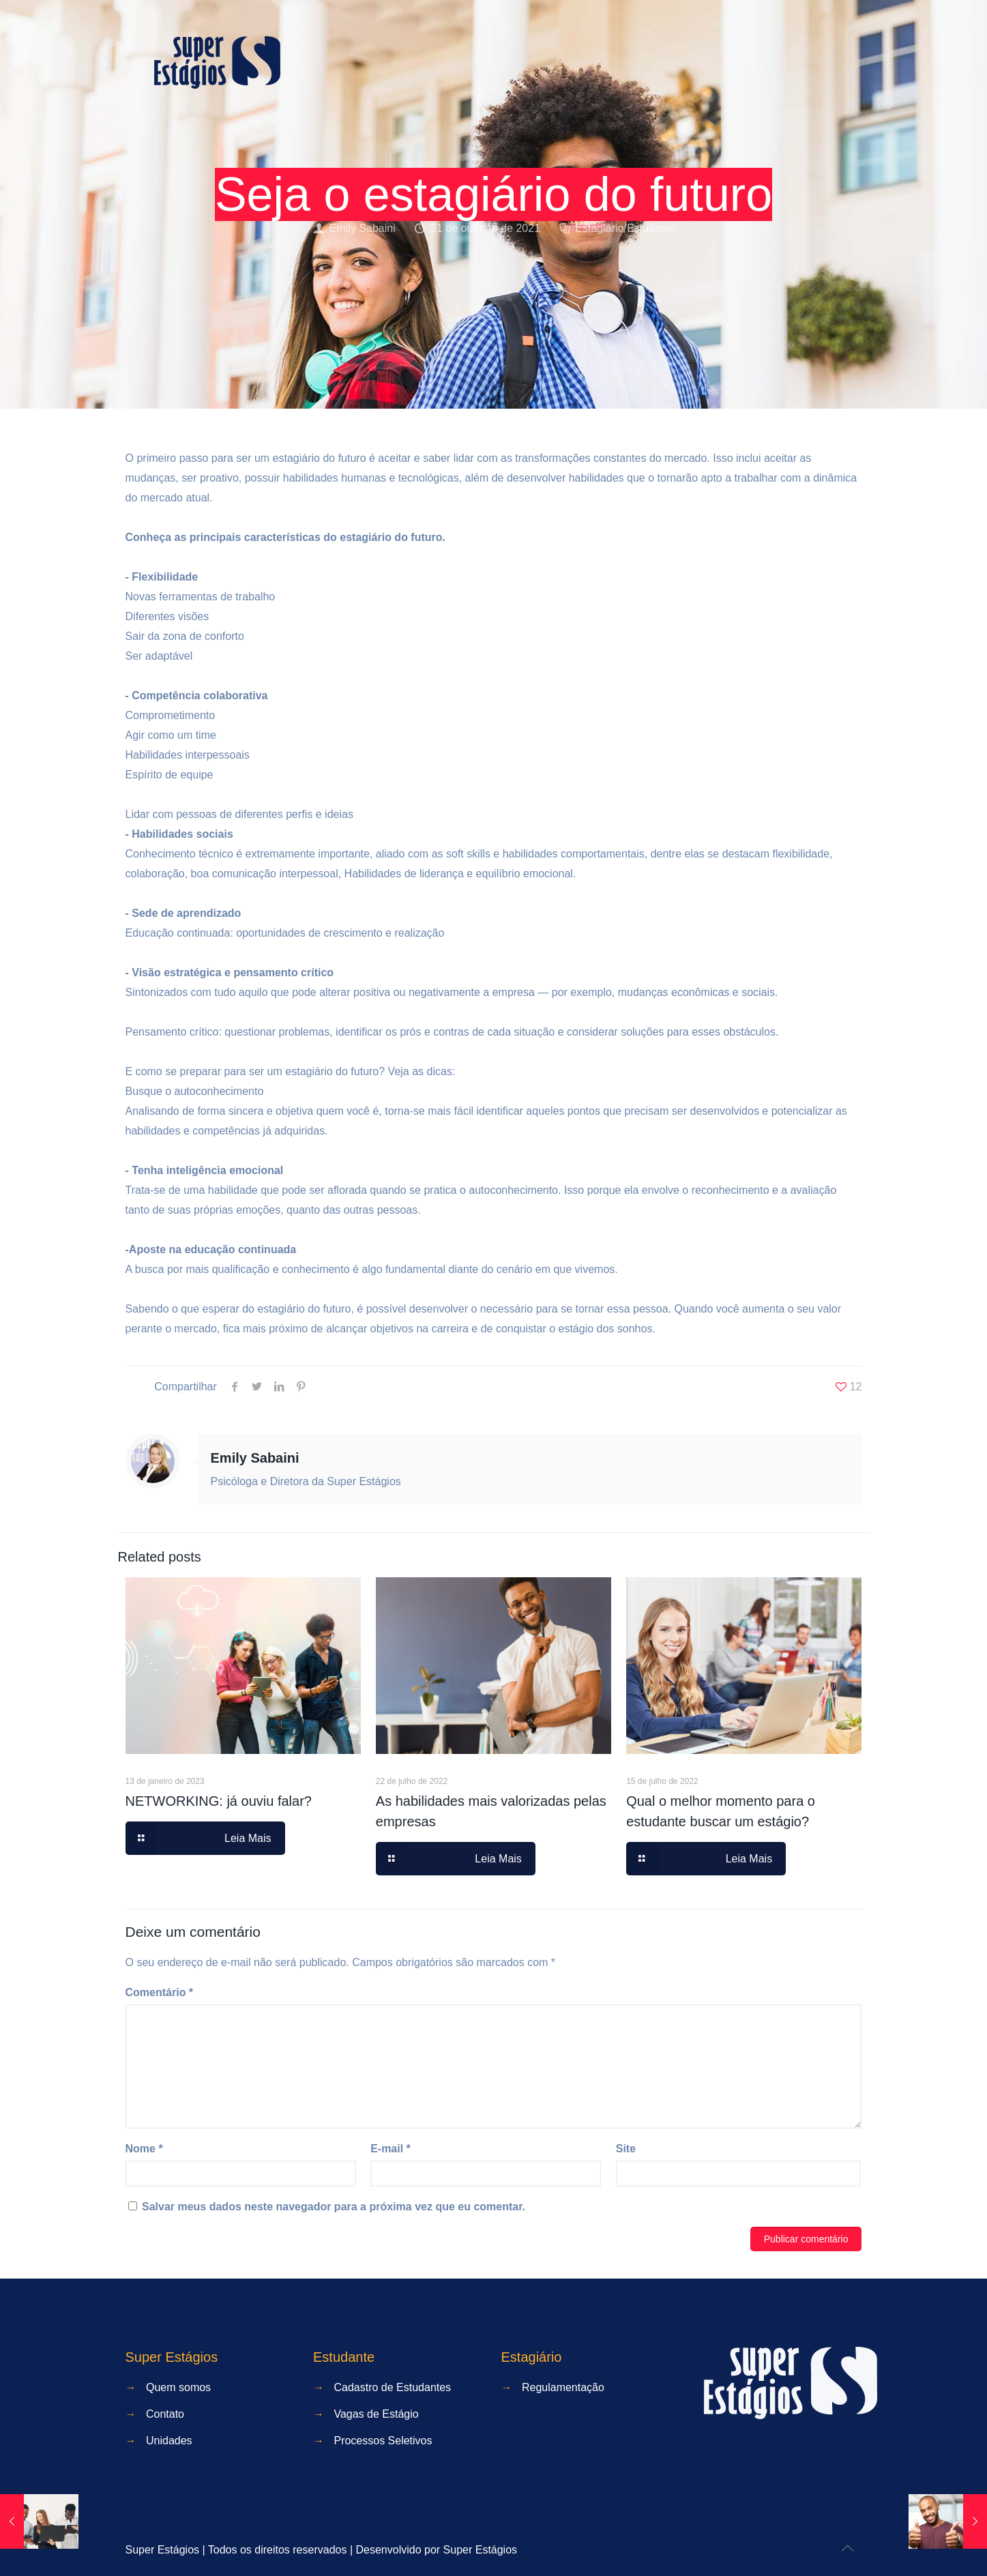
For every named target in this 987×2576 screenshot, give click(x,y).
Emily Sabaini (362, 228)
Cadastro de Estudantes (392, 2387)
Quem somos (178, 2387)
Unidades (169, 2440)
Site (626, 2148)
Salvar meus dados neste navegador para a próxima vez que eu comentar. (333, 2206)
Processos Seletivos (383, 2440)
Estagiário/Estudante (625, 228)
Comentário (160, 1992)
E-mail (390, 2148)
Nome (144, 2148)
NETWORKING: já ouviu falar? (219, 1801)
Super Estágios (480, 2550)
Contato (165, 2414)
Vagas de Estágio (376, 2414)
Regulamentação (563, 2387)
